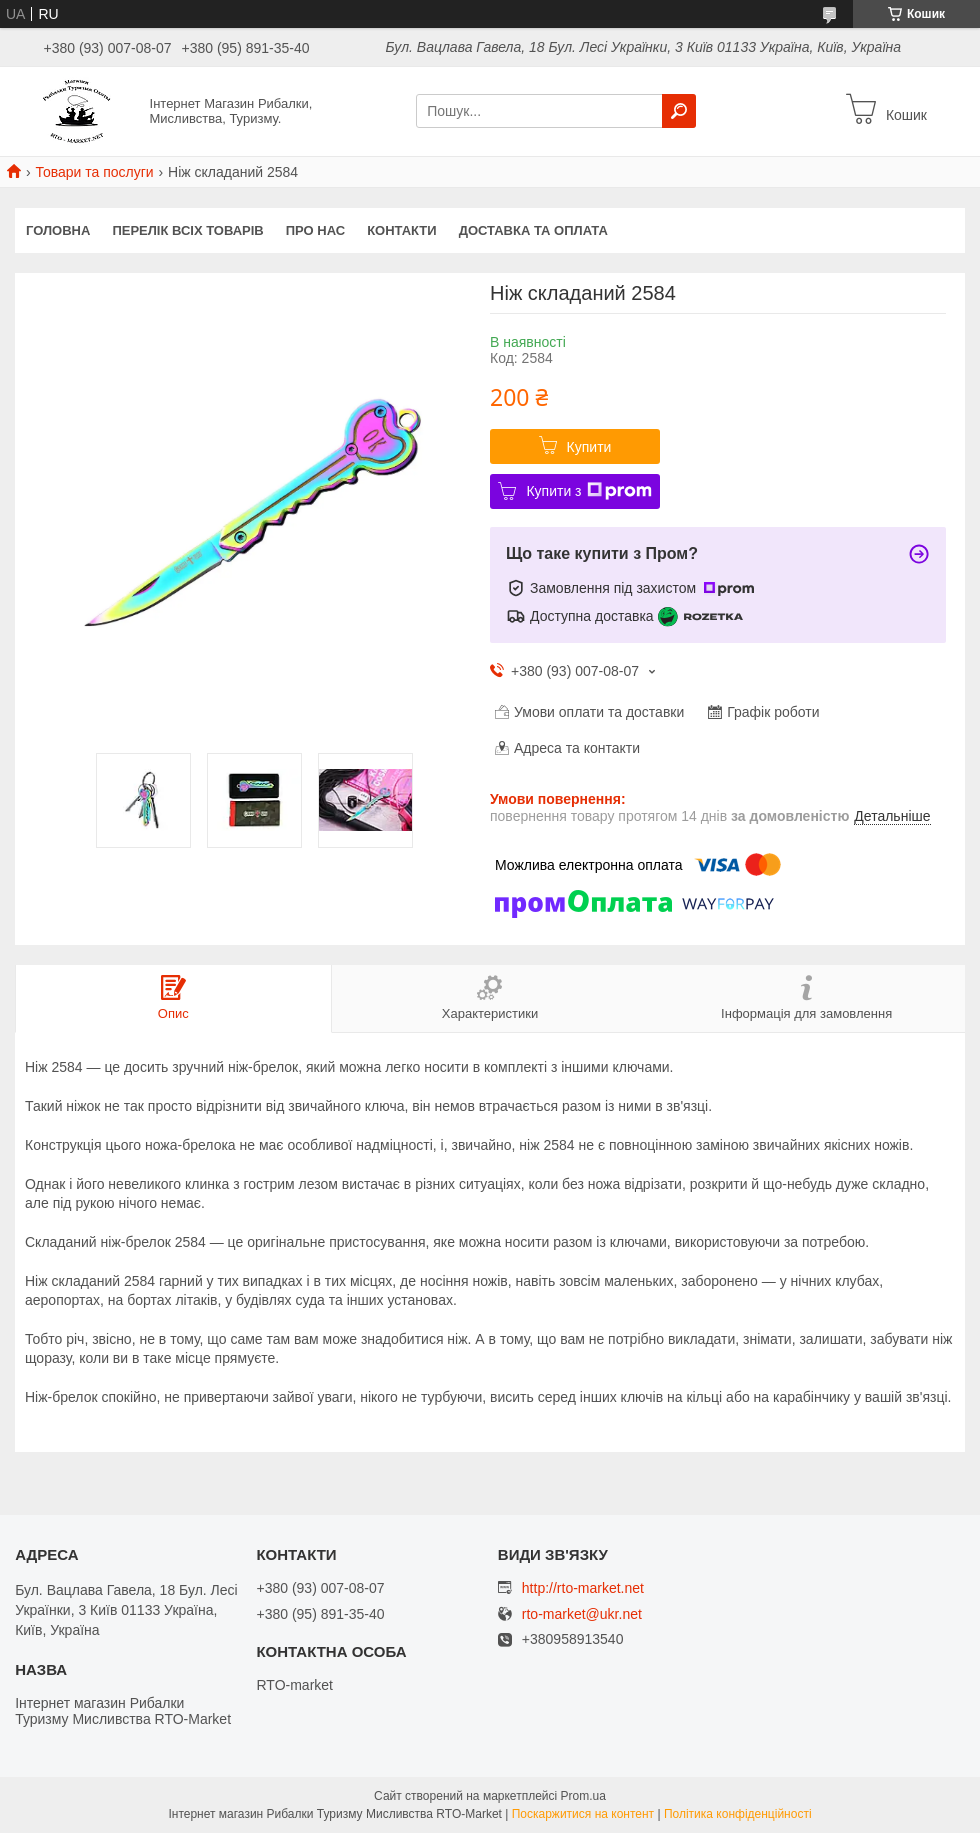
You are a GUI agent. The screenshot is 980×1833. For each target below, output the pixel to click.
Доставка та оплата (533, 230)
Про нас (315, 230)
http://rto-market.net (583, 1588)
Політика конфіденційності (738, 1814)
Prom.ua (583, 1796)
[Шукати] (679, 111)
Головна (58, 230)
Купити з (588, 491)
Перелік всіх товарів (187, 230)
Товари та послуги (94, 172)
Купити (589, 447)
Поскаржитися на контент (583, 1814)
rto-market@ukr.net (582, 1614)
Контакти (402, 230)
